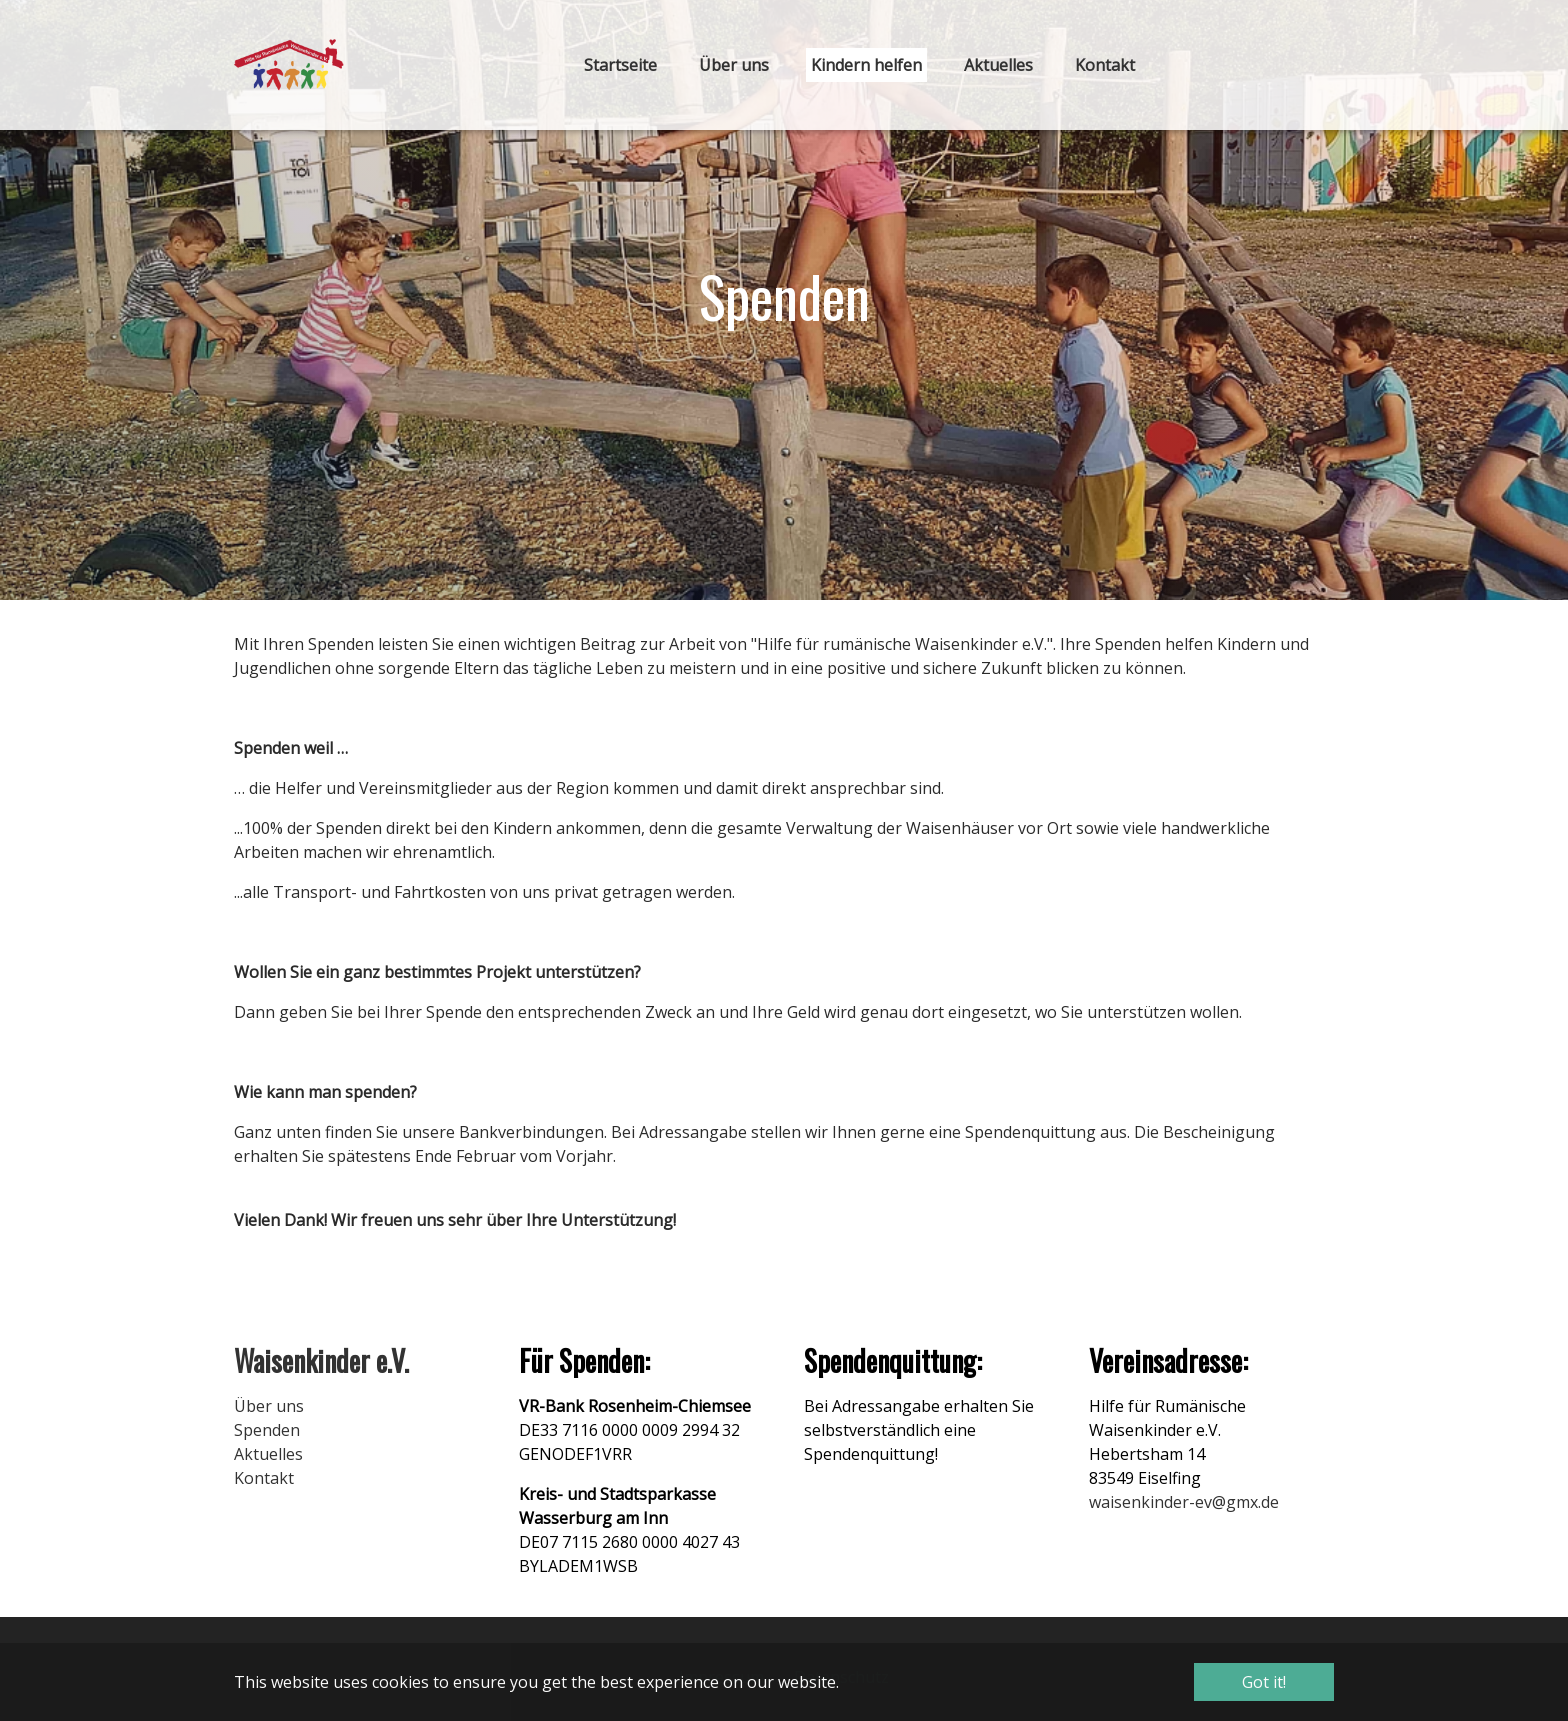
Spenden (267, 1430)
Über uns (269, 1406)
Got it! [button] (1264, 1682)
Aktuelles (268, 1454)
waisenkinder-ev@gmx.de (1184, 1502)
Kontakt (264, 1478)
